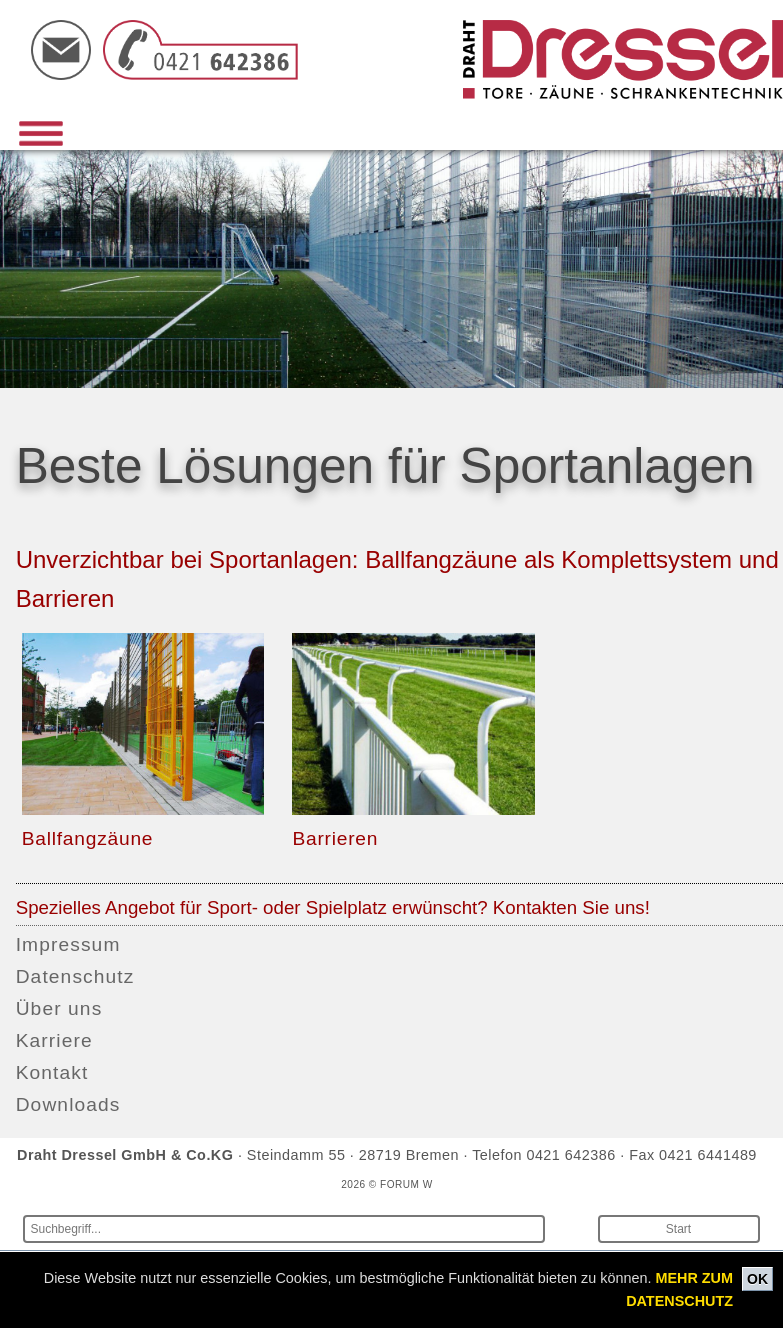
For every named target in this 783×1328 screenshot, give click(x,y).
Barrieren (335, 838)
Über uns (59, 1008)
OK (757, 1279)
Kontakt (52, 1072)
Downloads (68, 1104)
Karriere (54, 1040)
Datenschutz (75, 976)
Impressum (68, 944)
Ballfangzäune (88, 838)
